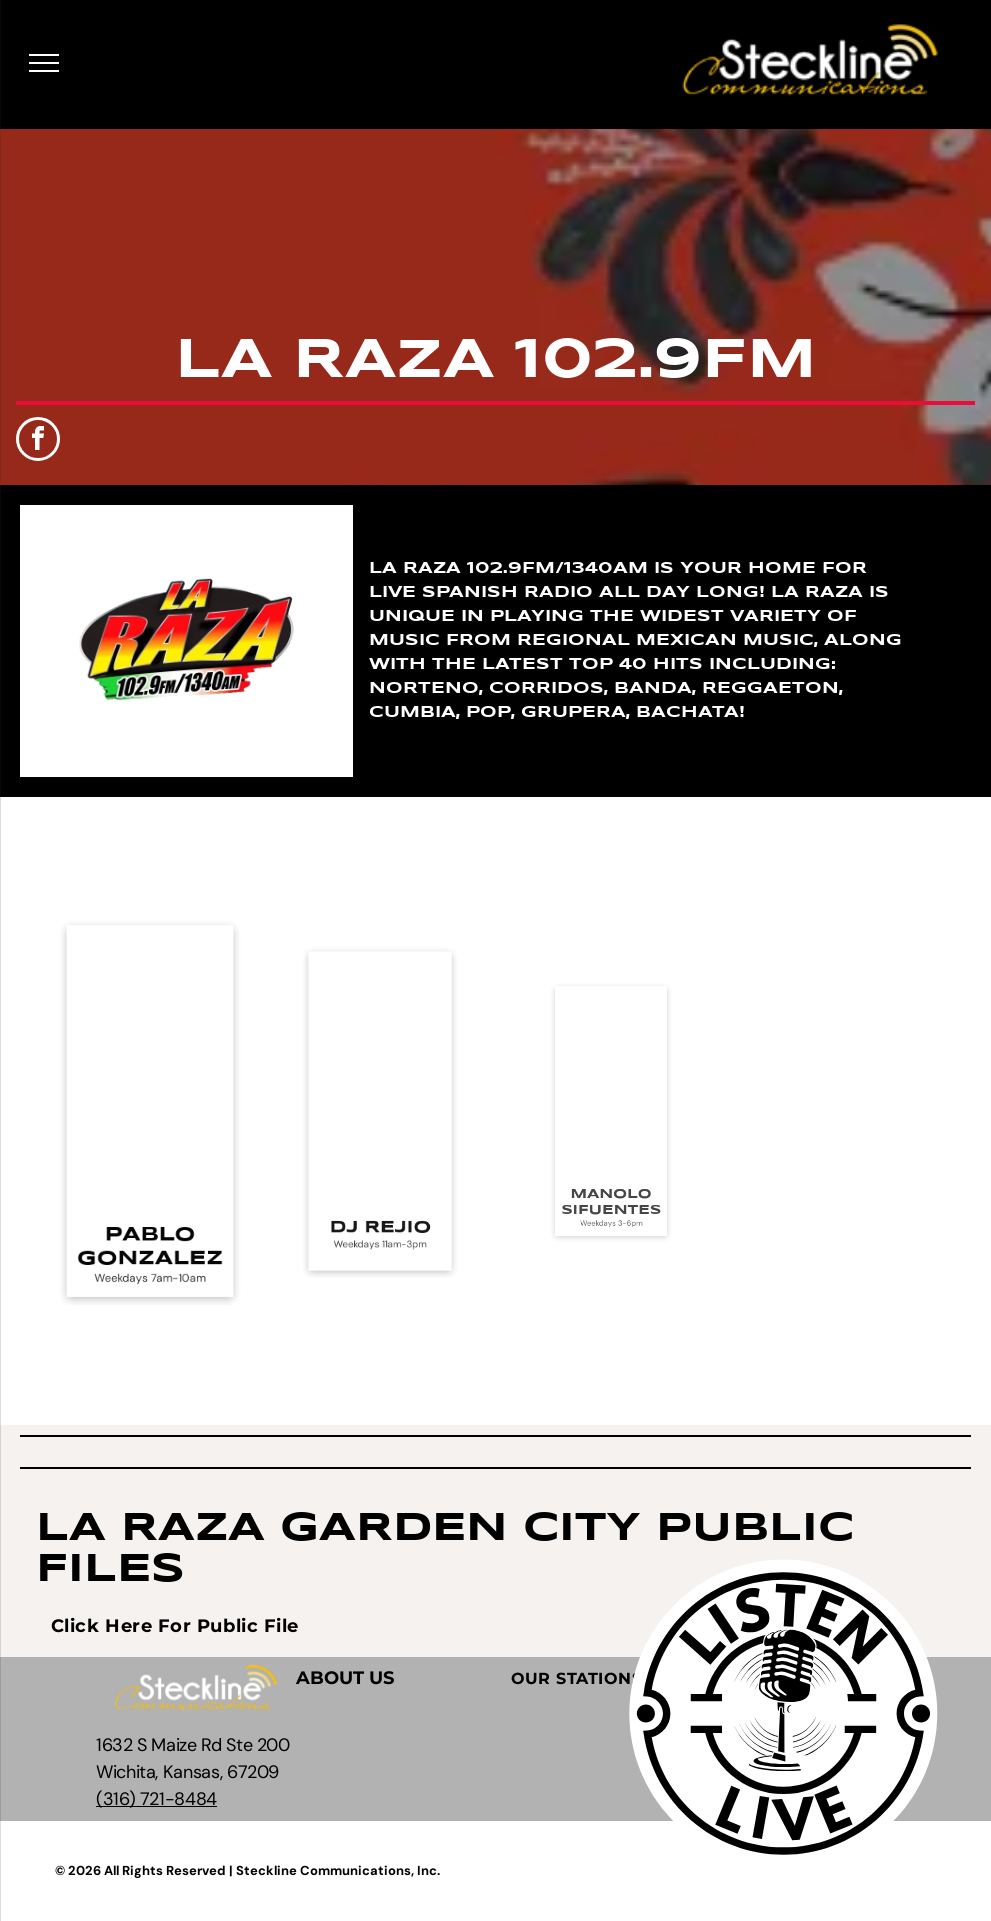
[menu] (44, 63)
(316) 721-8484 (156, 1799)
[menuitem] (175, 1626)
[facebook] (38, 441)
